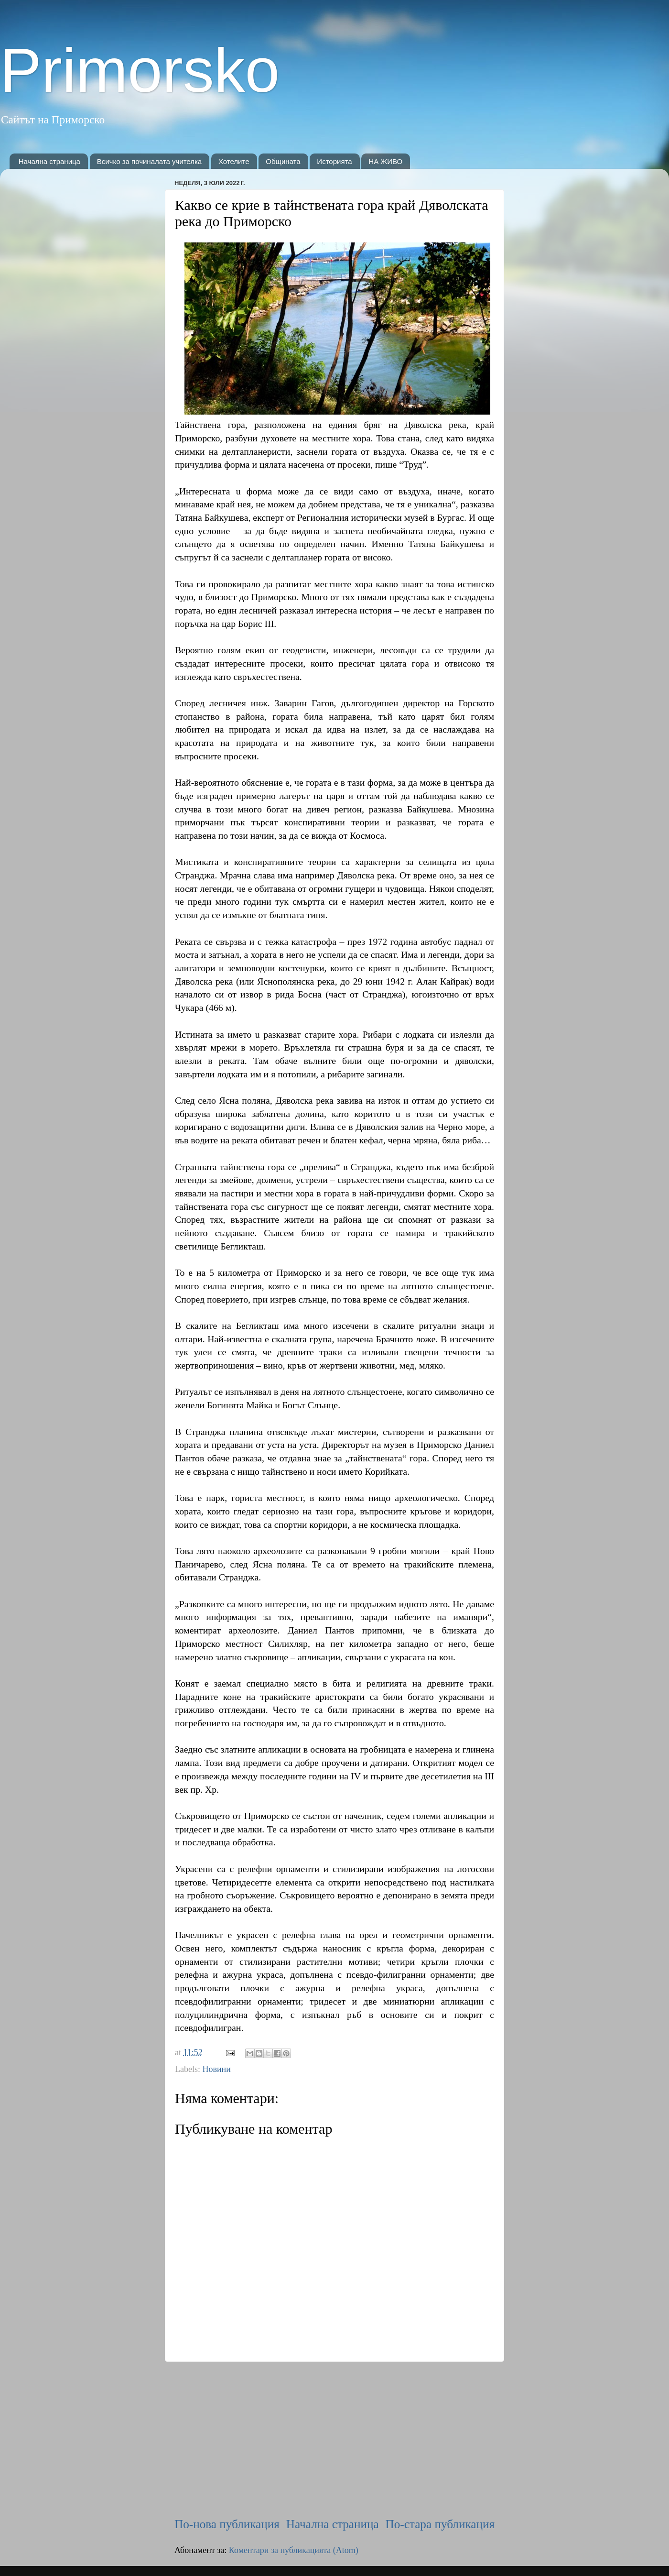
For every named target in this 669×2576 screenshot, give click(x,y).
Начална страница (49, 161)
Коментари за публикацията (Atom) (293, 2550)
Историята (334, 161)
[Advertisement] (334, 2439)
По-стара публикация (440, 2524)
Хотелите (233, 161)
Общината (283, 161)
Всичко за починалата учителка (149, 161)
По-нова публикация (227, 2524)
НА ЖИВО (385, 161)
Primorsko (140, 70)
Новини (216, 2069)
